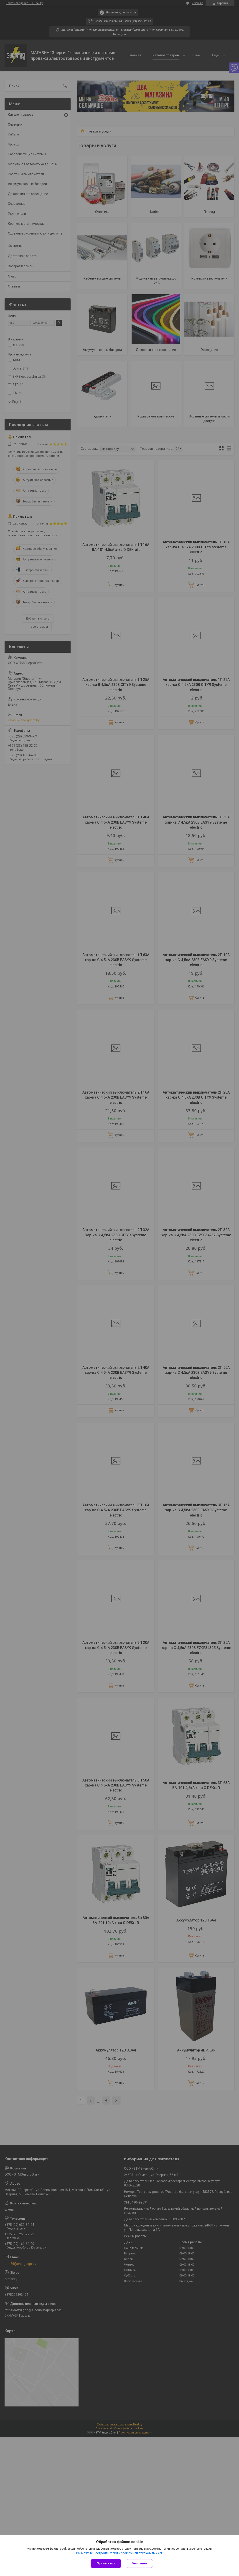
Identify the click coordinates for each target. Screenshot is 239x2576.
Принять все (106, 2563)
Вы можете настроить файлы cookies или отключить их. (118, 2553)
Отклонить (139, 2563)
